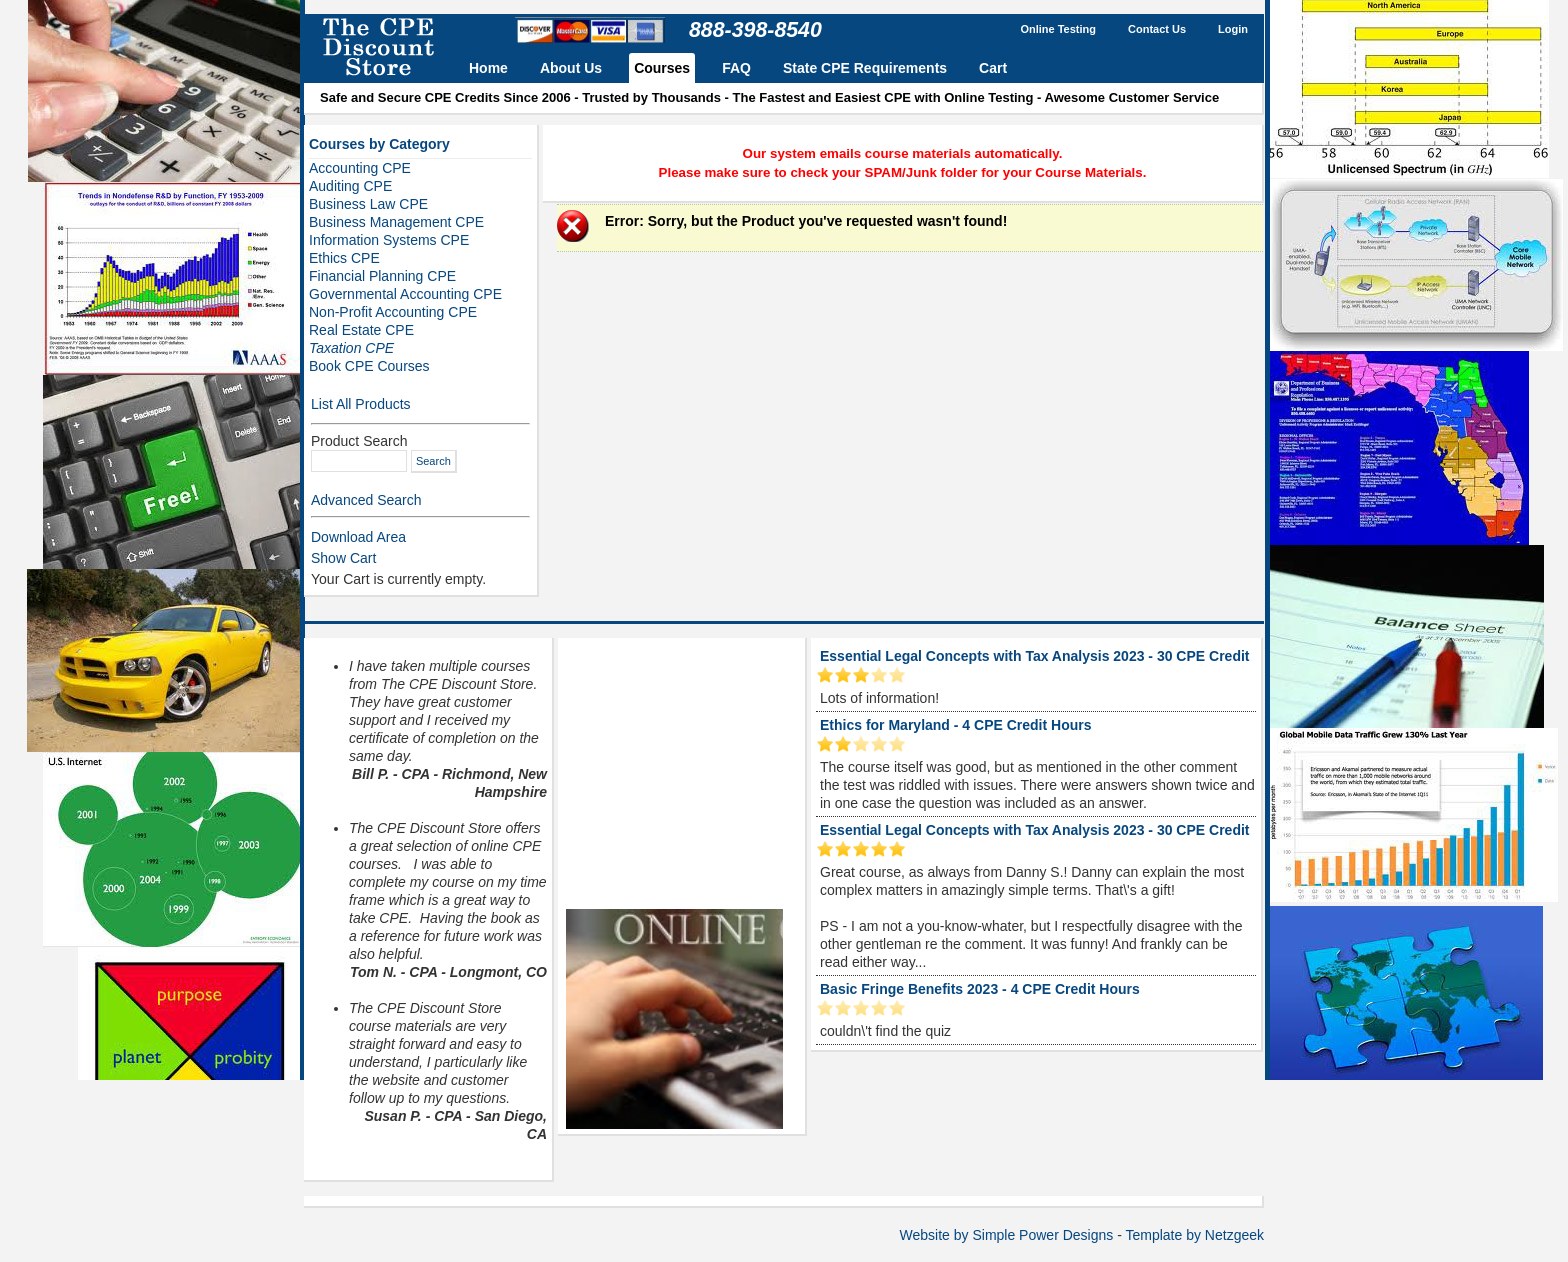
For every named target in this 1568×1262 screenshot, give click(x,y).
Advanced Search (366, 500)
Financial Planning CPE (382, 276)
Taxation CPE (351, 348)
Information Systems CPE (389, 240)
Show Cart (343, 558)
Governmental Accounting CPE (405, 294)
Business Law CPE (368, 204)
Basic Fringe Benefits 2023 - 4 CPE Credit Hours (980, 989)
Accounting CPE (360, 168)
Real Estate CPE (361, 330)
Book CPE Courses (369, 366)
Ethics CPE (344, 258)
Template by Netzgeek (1194, 1235)
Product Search (359, 441)
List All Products (361, 404)
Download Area (358, 537)
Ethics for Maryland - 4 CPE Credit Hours (956, 725)
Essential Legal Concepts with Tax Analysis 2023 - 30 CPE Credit (1034, 656)
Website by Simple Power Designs (1007, 1235)
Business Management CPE (396, 222)
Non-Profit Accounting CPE (393, 312)
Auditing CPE (350, 186)
